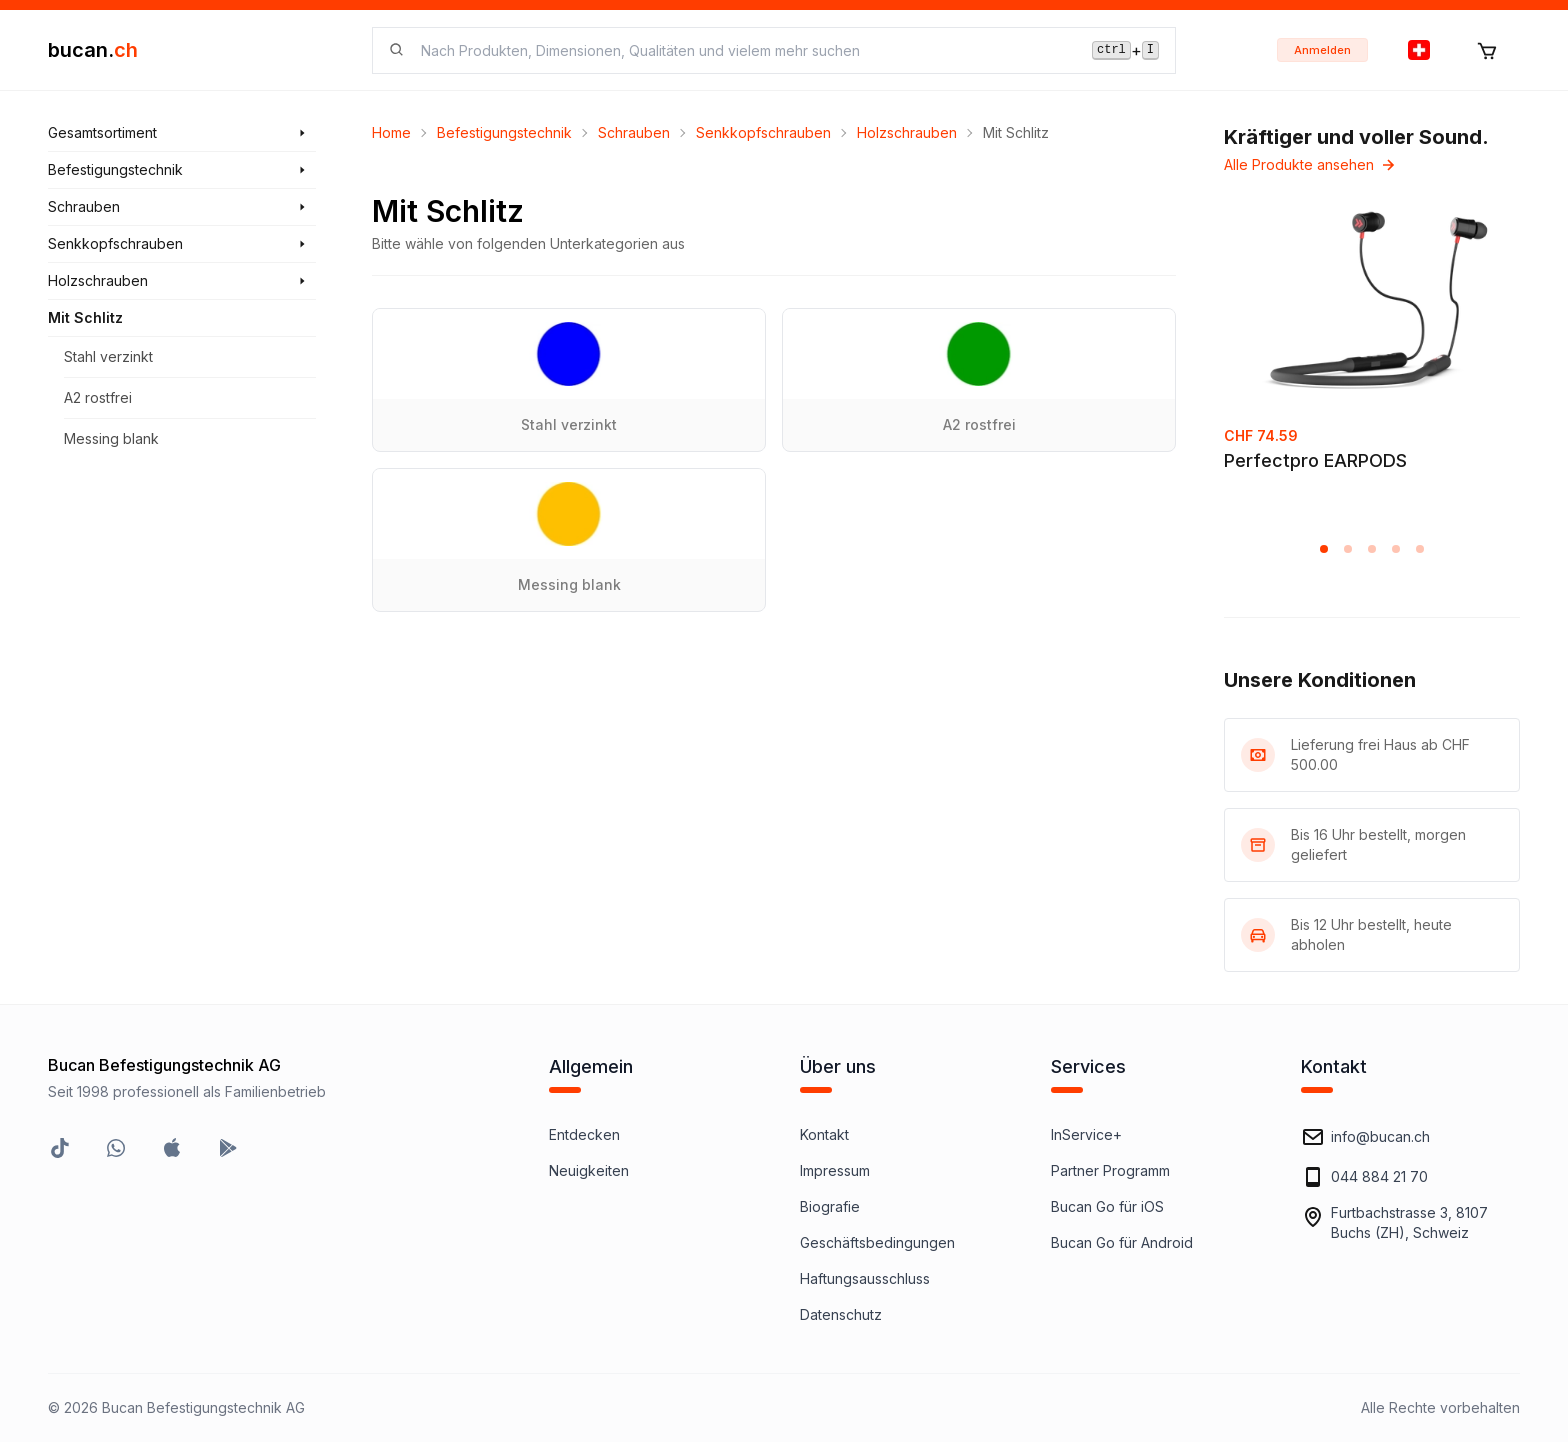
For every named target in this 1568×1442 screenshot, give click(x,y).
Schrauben (634, 132)
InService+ (1086, 1134)
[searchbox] (744, 50)
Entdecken (584, 1134)
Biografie (830, 1206)
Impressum (835, 1170)
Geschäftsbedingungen (877, 1242)
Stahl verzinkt (108, 356)
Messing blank (111, 438)
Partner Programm (1110, 1170)
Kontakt (824, 1134)
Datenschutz (841, 1314)
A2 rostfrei (98, 397)
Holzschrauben (907, 132)
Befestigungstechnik (504, 132)
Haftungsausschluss (865, 1278)
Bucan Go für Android (1122, 1242)
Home (391, 132)
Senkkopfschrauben (763, 132)
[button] (1324, 549)
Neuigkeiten (589, 1170)
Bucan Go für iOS (1107, 1206)
